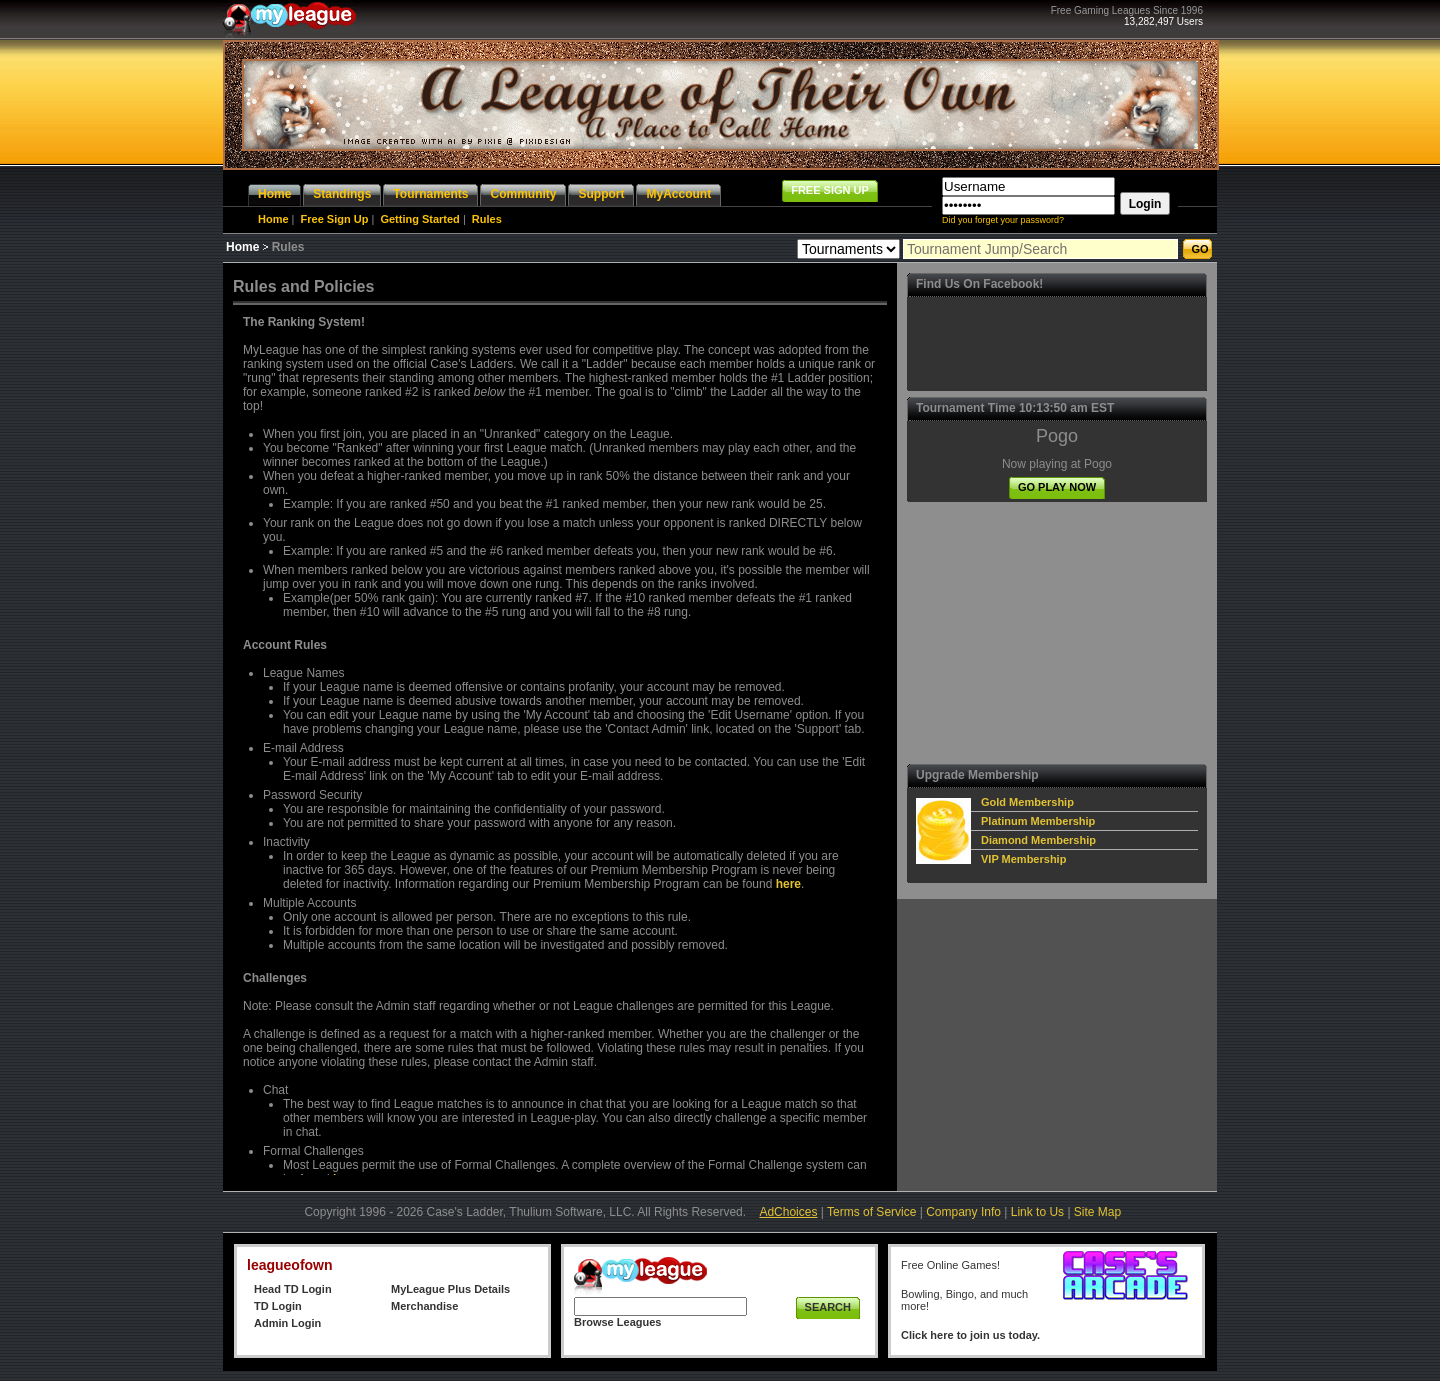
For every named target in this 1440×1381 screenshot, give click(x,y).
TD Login (278, 1306)
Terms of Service (871, 1212)
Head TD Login (293, 1289)
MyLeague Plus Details (450, 1289)
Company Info (963, 1212)
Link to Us (1037, 1212)
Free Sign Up (335, 219)
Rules (487, 219)
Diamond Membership (1038, 840)
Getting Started (419, 219)
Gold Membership (1027, 802)
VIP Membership (1023, 859)
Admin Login (287, 1323)
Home (273, 219)
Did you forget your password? (1003, 220)
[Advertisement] (1057, 633)
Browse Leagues (617, 1322)
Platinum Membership (1038, 821)
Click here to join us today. (970, 1335)
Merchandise (424, 1306)
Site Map (1097, 1212)
